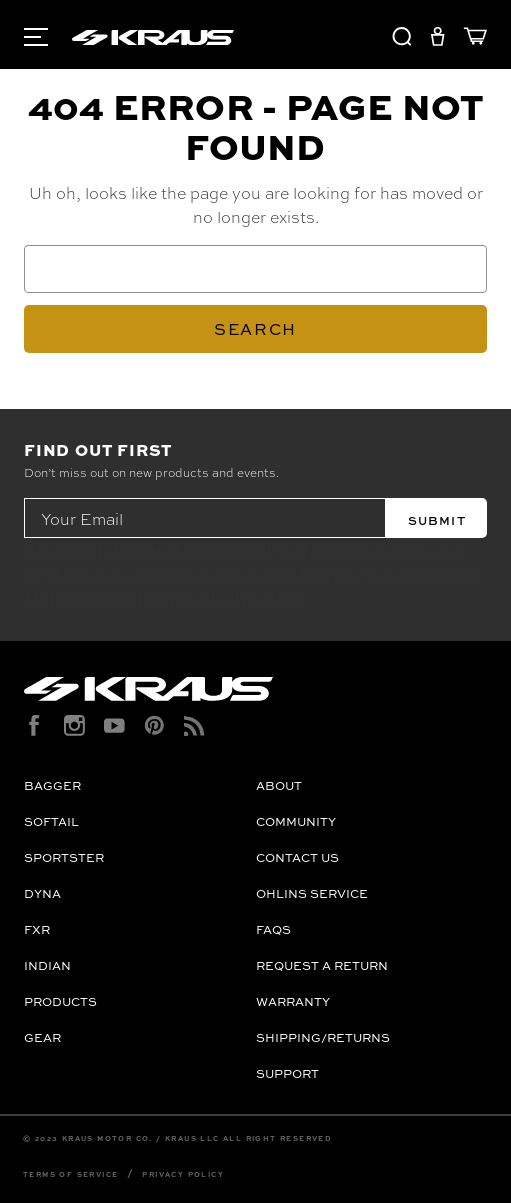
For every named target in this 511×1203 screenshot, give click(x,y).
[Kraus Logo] (255, 689)
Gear (42, 1037)
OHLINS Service (312, 893)
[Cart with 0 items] (470, 39)
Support (287, 1073)
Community (296, 821)
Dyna (42, 893)
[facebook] (34, 725)
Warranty (293, 1001)
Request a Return (322, 965)
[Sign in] (437, 39)
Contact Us (297, 857)
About (279, 785)
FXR (37, 929)
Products (60, 1001)
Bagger (52, 785)
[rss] (194, 725)
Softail (51, 821)
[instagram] (74, 725)
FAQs (273, 929)
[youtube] (114, 725)
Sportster (64, 857)
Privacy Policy (183, 1174)
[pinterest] (154, 725)
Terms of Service (70, 1174)
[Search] (402, 39)
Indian (47, 965)
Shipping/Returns (323, 1037)
